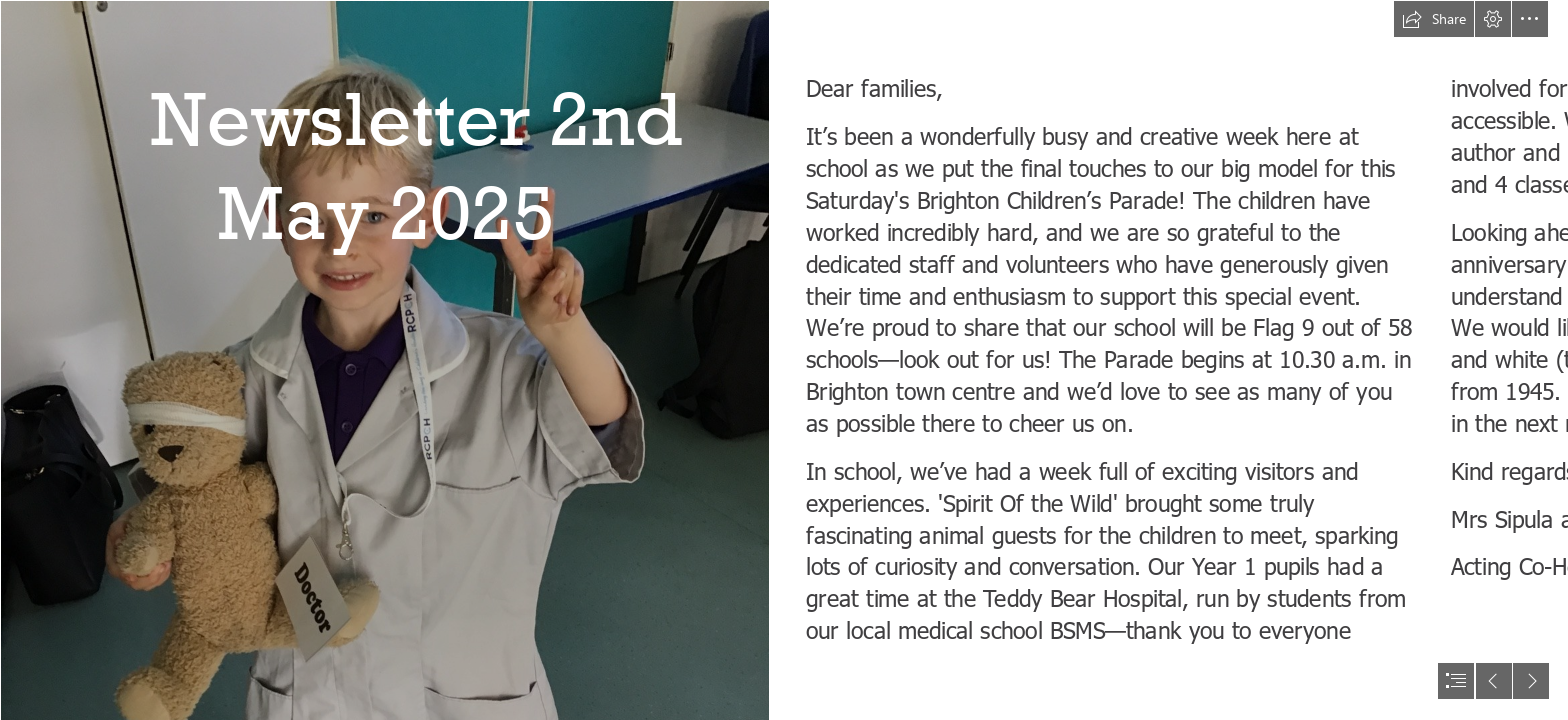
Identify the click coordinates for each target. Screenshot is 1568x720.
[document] (784, 360)
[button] (1434, 19)
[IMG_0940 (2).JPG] (384, 360)
